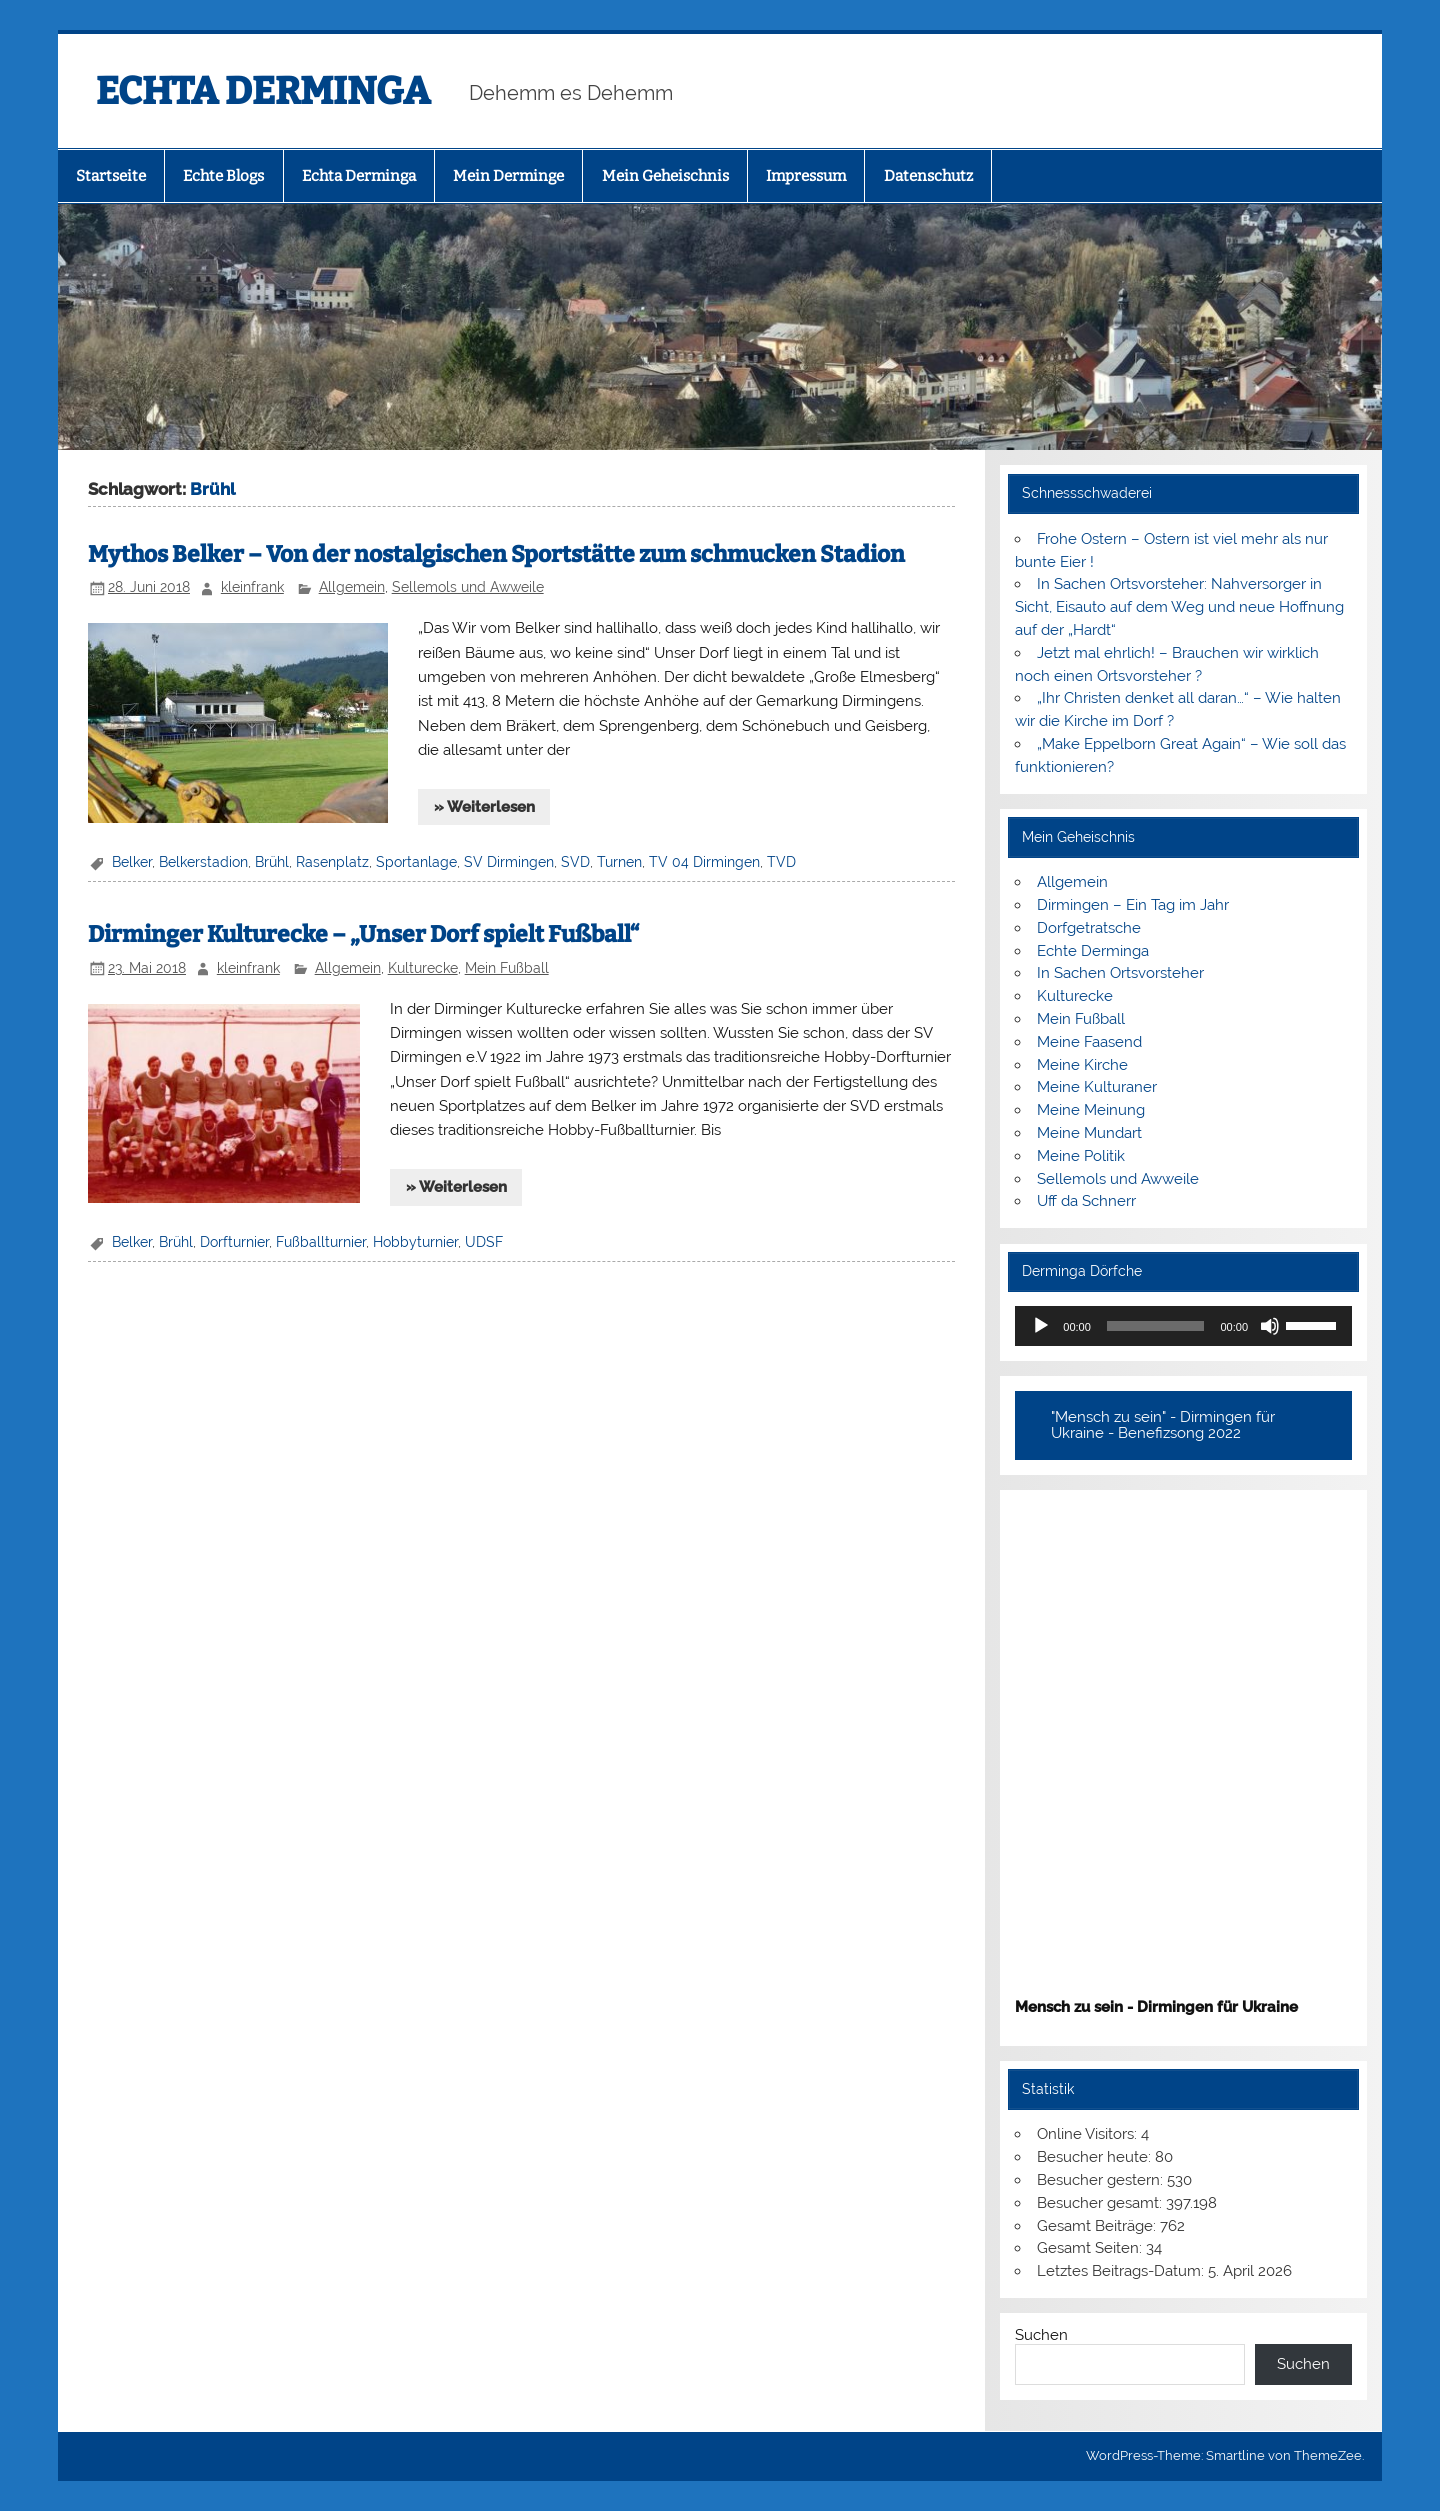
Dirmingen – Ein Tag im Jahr (1133, 905)
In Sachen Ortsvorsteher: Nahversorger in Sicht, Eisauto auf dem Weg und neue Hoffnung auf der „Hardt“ (1179, 607)
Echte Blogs (223, 176)
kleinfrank (252, 587)
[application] (1183, 1326)
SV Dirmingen (509, 862)
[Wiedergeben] (1041, 1326)
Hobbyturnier (415, 1242)
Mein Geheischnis (665, 176)
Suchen (1041, 2335)
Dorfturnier (234, 1242)
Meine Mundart (1089, 1133)
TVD (781, 862)
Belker (132, 862)
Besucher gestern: (1102, 2180)
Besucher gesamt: (1101, 2203)
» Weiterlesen (484, 807)
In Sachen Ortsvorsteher (1120, 973)
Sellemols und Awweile (468, 587)
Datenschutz (928, 176)
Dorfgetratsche (1089, 928)
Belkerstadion (203, 862)
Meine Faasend (1089, 1042)
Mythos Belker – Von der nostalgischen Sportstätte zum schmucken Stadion (496, 554)
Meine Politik (1081, 1156)
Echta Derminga (359, 176)
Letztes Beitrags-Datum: (1122, 2271)
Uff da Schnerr (1086, 1201)
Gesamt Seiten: (1091, 2248)
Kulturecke (423, 968)
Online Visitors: (1089, 2134)
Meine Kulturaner (1097, 1087)
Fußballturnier (321, 1242)
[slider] (1156, 1326)
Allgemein (352, 587)
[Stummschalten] (1270, 1326)
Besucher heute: (1096, 2157)
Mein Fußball (507, 968)
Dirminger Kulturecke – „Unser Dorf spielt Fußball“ (363, 934)
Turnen (619, 862)
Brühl (272, 862)
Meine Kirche (1082, 1065)
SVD (575, 862)
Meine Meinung (1091, 1110)
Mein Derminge (508, 176)
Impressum (806, 176)
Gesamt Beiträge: (1098, 2226)
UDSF (484, 1242)
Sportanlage (416, 862)
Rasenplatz (332, 862)
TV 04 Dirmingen (704, 862)
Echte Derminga (1093, 951)
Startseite (111, 176)
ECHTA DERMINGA (263, 91)
